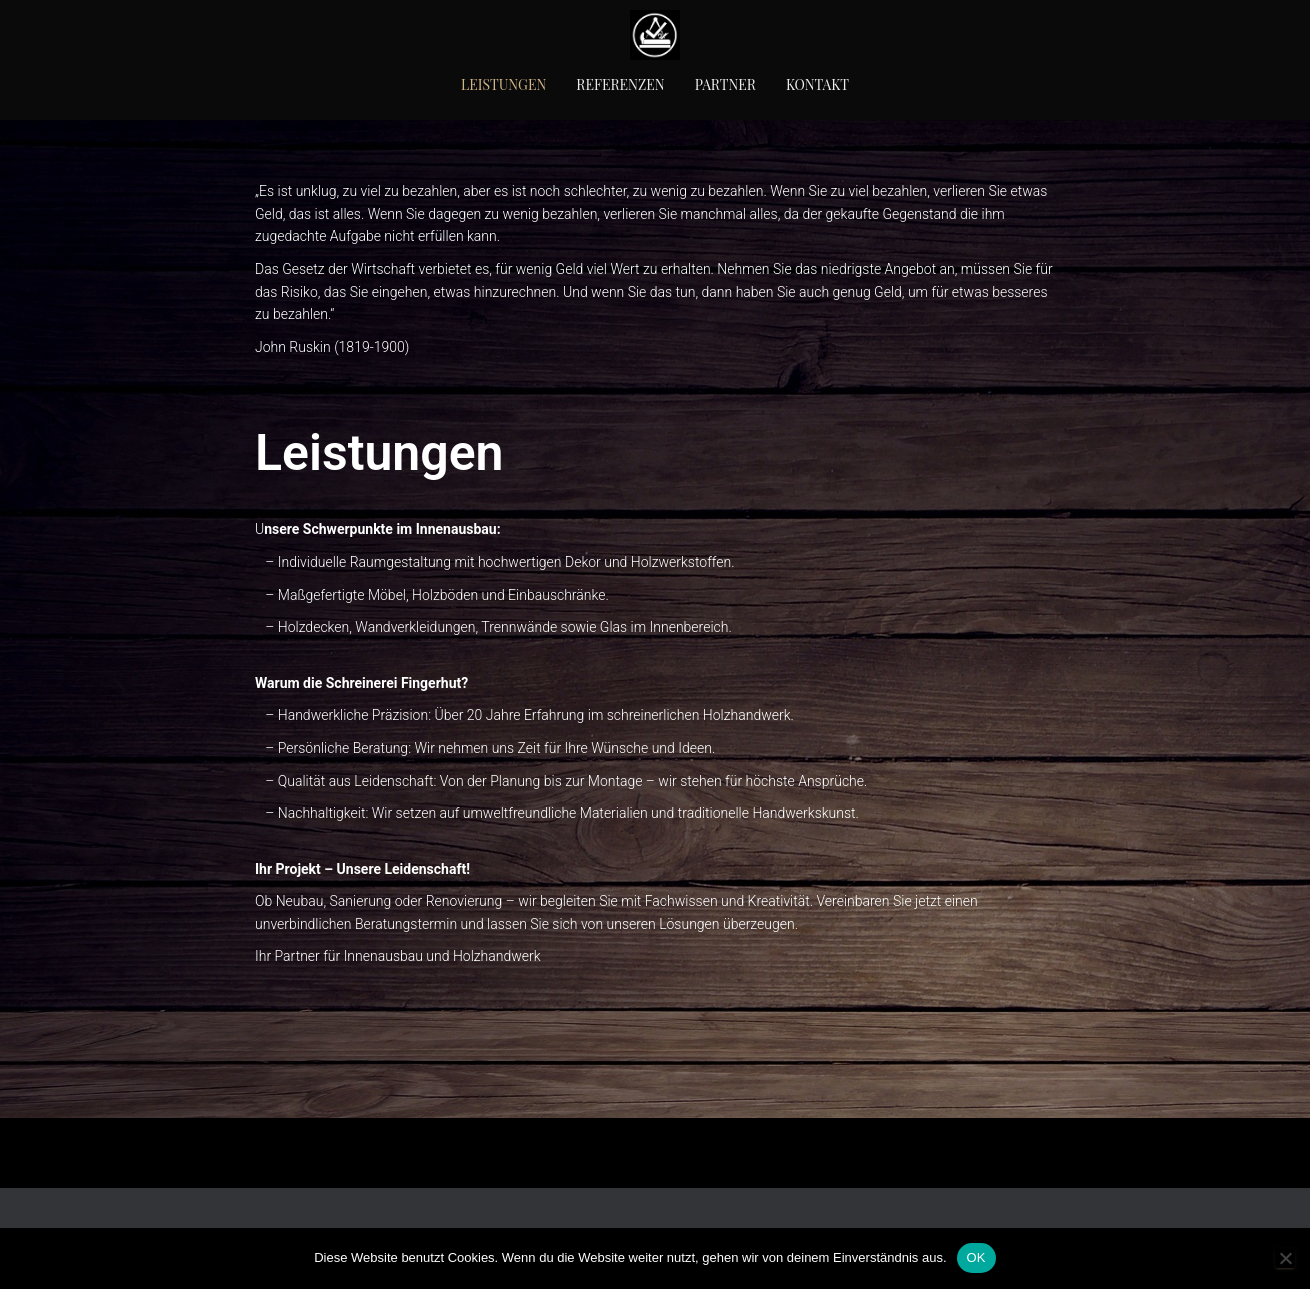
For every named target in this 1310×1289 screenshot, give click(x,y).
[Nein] (1285, 1258)
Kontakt (817, 84)
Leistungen (503, 84)
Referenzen (620, 84)
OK (976, 1257)
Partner (725, 84)
